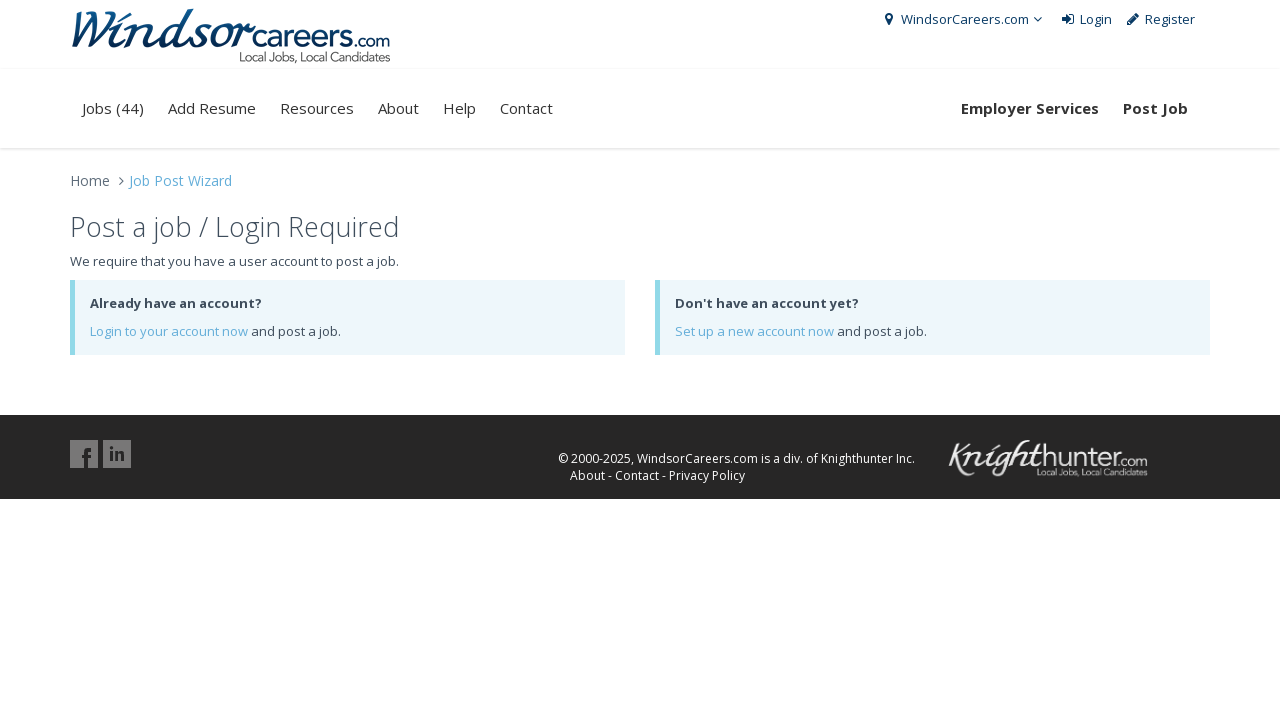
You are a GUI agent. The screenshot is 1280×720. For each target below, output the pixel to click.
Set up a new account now (754, 331)
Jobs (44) (113, 108)
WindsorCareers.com (963, 19)
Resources (317, 108)
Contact (526, 108)
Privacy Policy (707, 475)
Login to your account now (169, 331)
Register (1160, 19)
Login (1085, 19)
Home (90, 180)
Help (459, 108)
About (398, 108)
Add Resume (212, 108)
